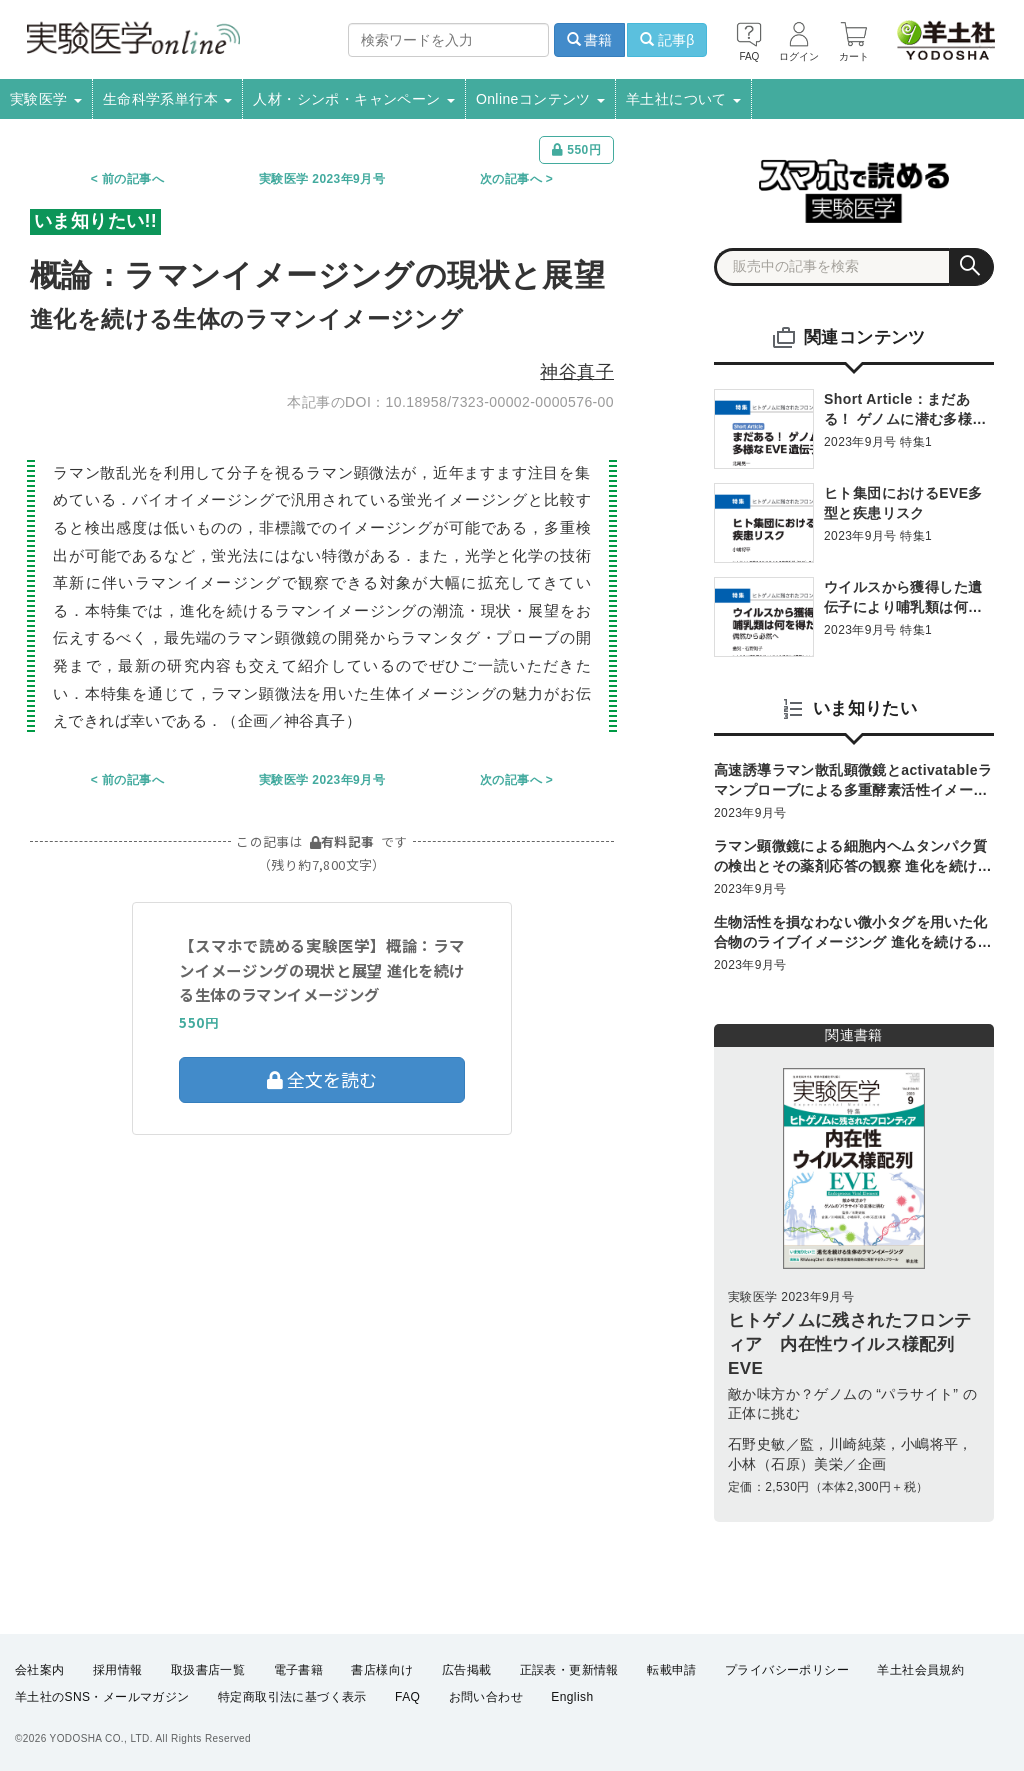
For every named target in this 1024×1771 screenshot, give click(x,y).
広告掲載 (467, 1670)
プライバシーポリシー (787, 1670)
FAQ (407, 1697)
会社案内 (40, 1670)
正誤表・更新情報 (569, 1670)
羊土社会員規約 (920, 1670)
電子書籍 (299, 1670)
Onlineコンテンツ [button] (540, 99)
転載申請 (672, 1670)
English (572, 1697)
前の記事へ (133, 179)
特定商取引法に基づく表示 (292, 1697)
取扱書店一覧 (208, 1670)
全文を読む (322, 1079)
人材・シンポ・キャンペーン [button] (354, 99)
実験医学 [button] (46, 99)
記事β (667, 40)
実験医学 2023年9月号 (322, 179)
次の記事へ (511, 179)
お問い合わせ (486, 1697)
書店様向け (382, 1670)
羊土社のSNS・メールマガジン (102, 1697)
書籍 (590, 40)
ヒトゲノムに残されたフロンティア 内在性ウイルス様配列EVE (850, 1344)
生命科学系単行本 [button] (168, 99)
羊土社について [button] (683, 99)
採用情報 (118, 1670)
